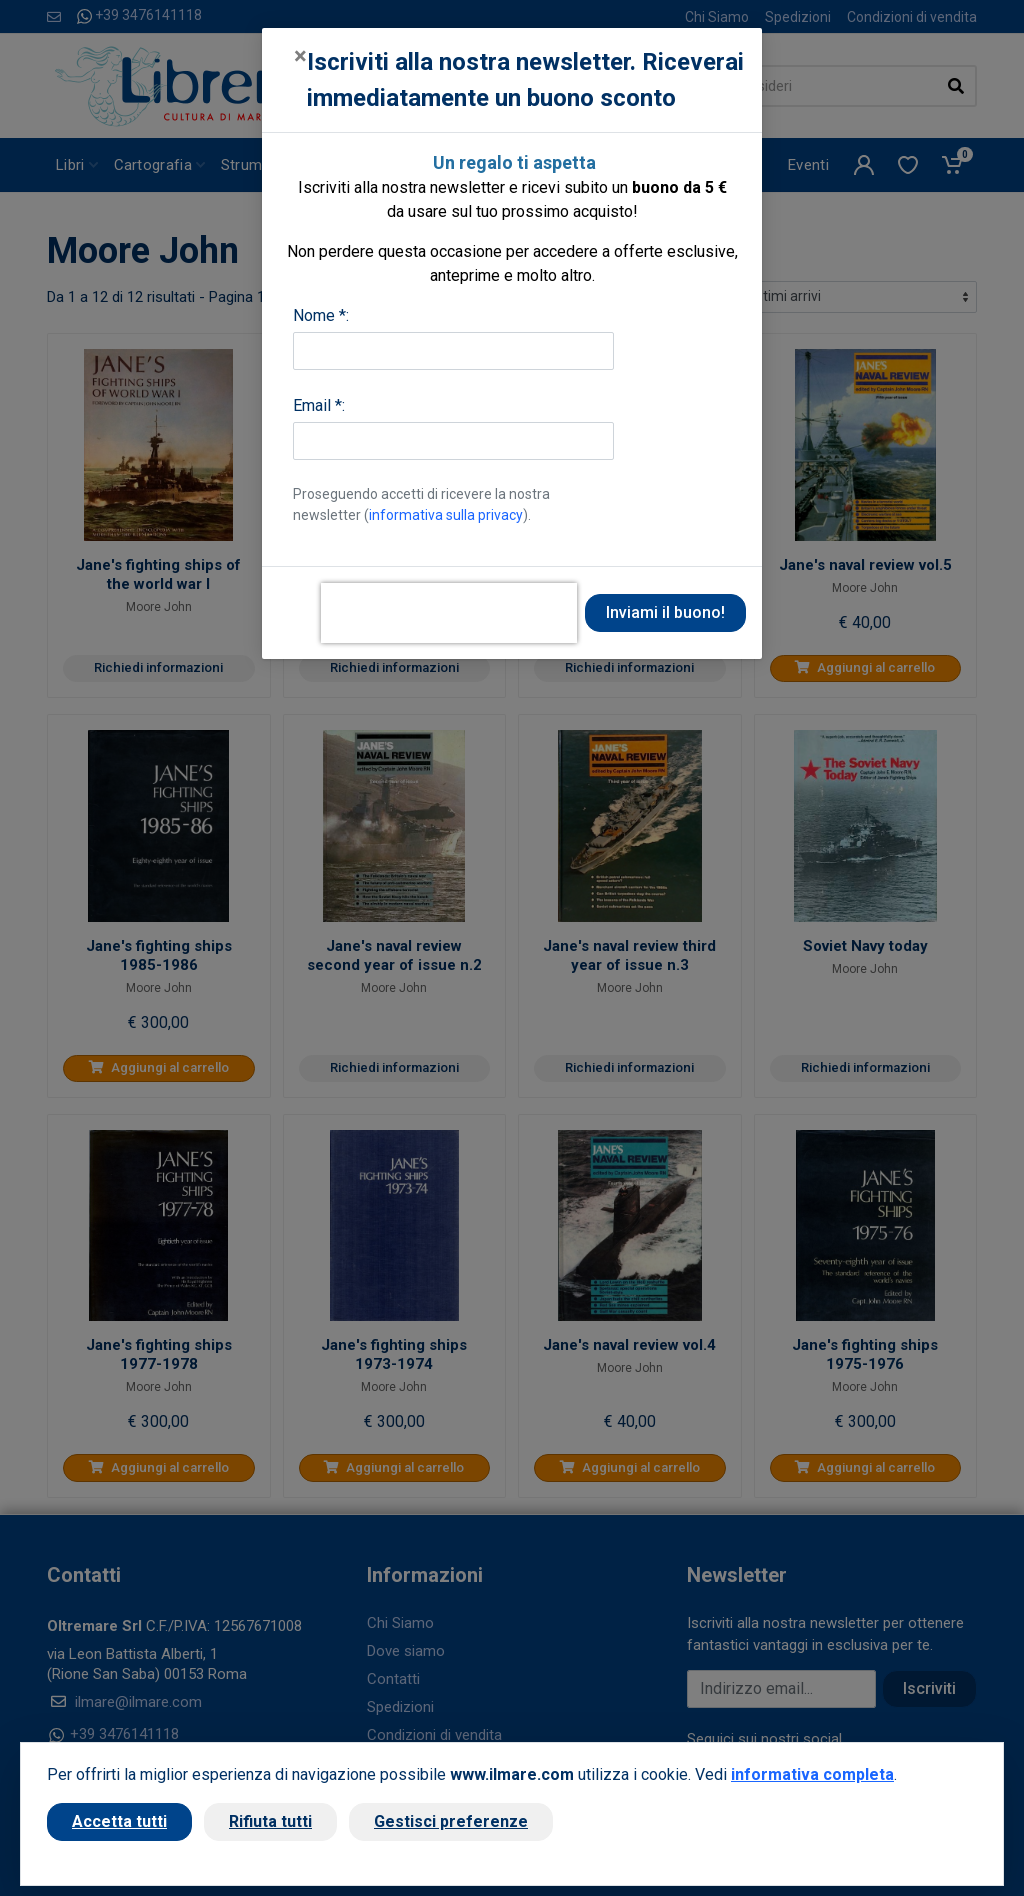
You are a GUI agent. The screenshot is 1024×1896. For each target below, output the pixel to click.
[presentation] (449, 613)
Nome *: (321, 315)
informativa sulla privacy (446, 515)
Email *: (319, 405)
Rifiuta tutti (270, 1821)
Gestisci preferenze (451, 1821)
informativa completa (812, 1774)
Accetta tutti (119, 1821)
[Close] (300, 56)
